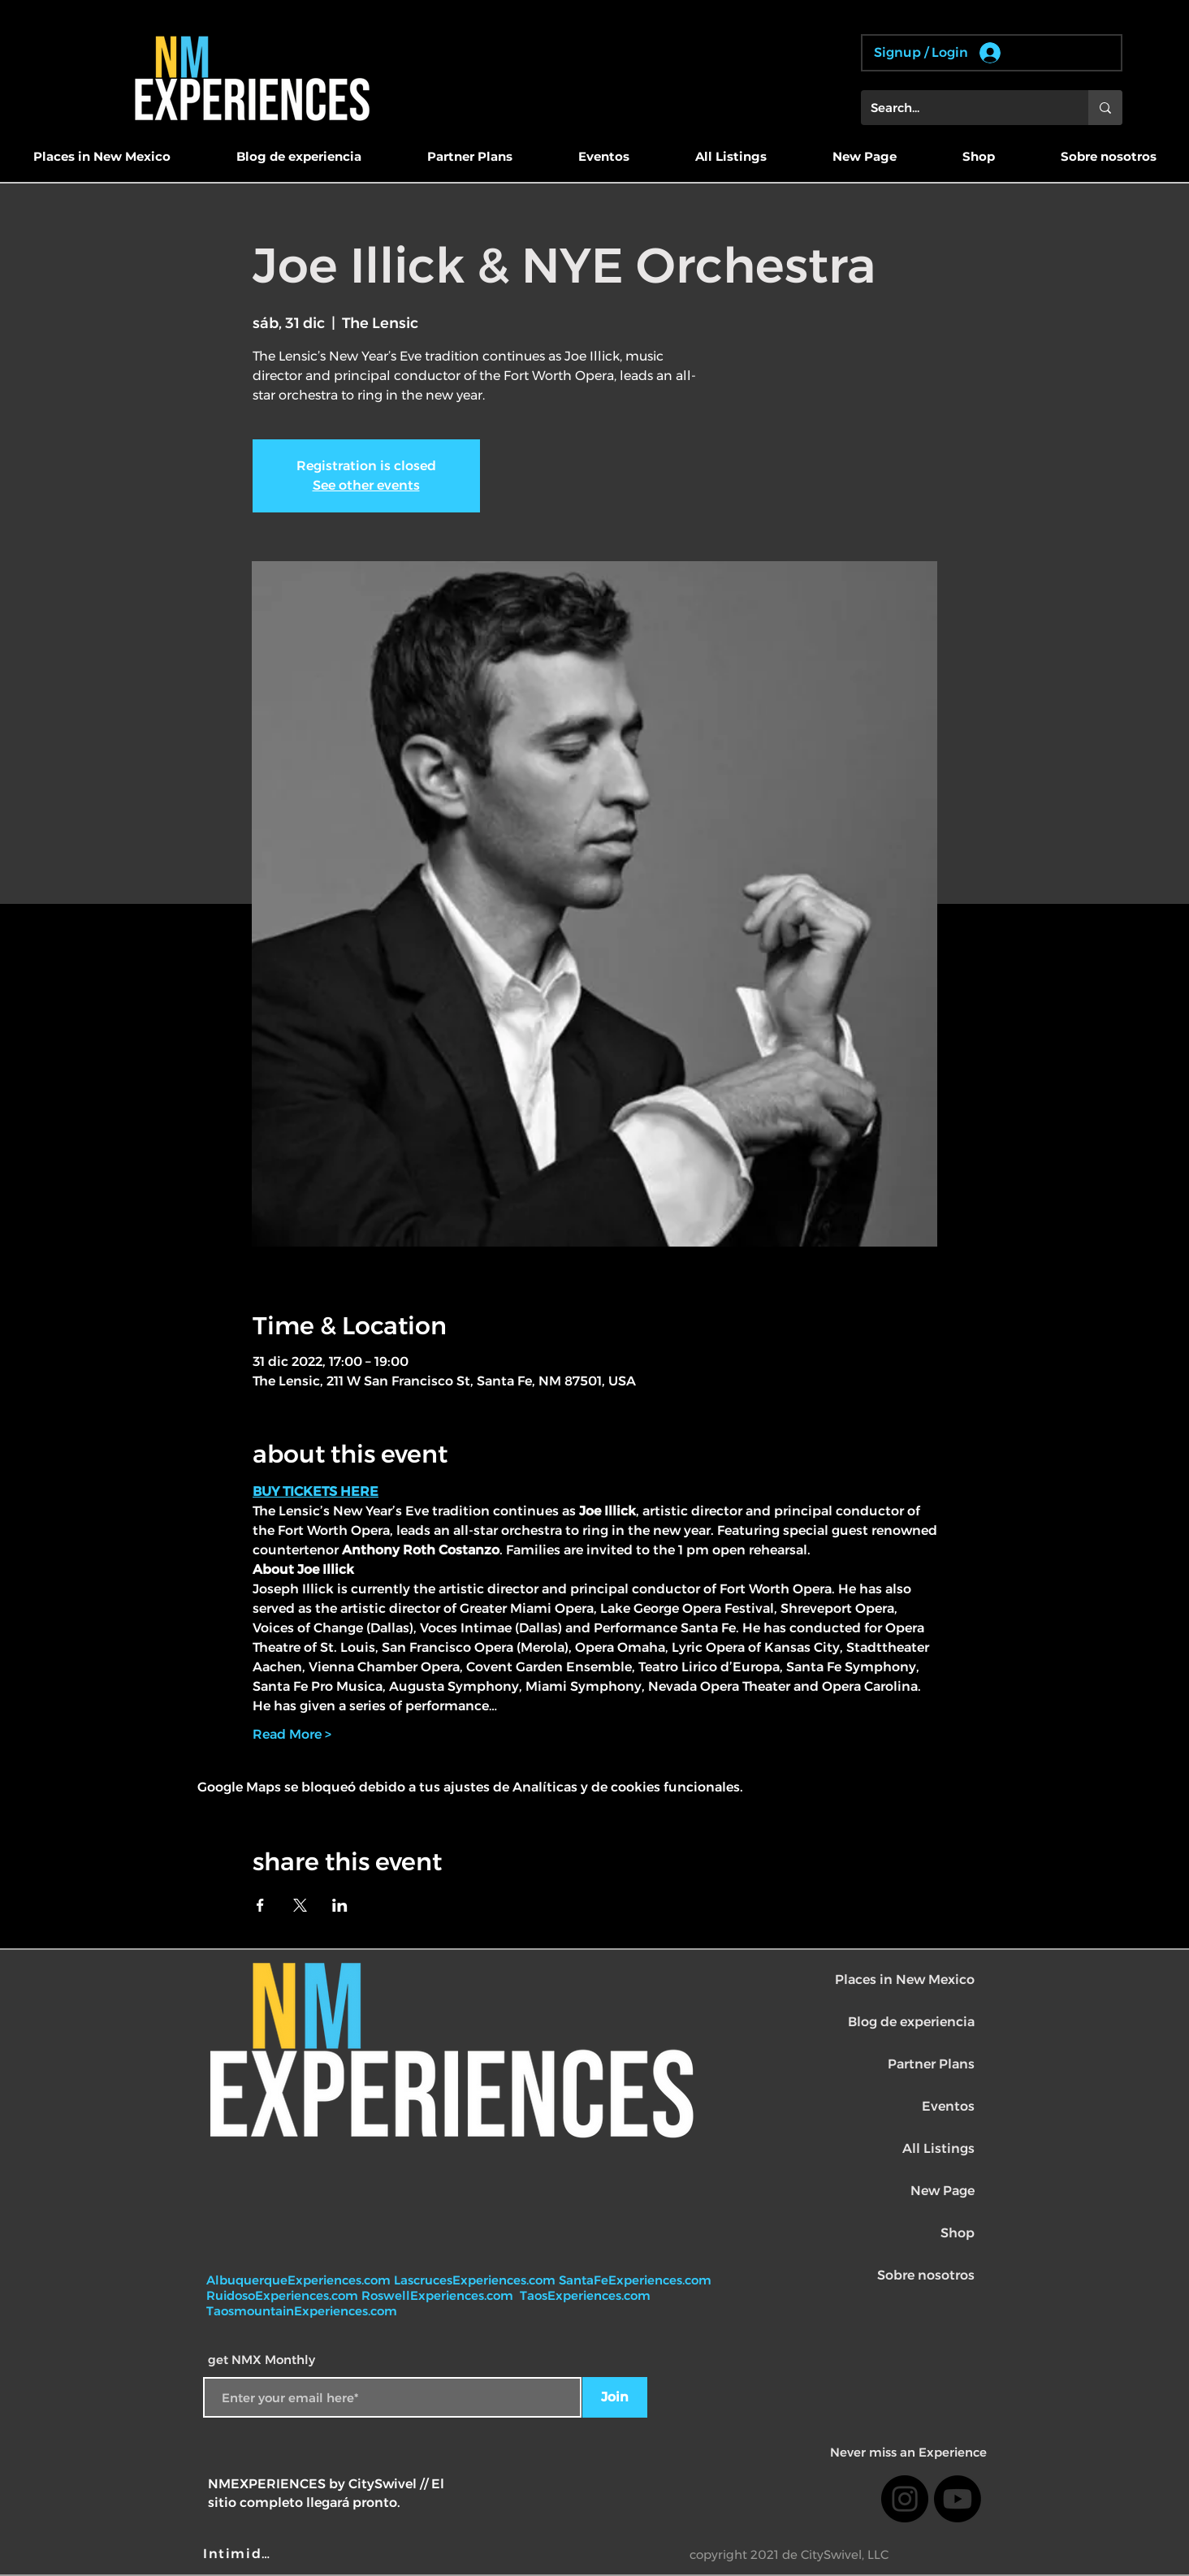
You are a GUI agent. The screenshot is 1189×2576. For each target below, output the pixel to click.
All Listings (938, 2148)
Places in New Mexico (905, 1979)
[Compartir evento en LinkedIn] (340, 1905)
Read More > (292, 1734)
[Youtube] (957, 2498)
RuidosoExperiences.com (282, 2295)
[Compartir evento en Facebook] (260, 1905)
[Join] (614, 2397)
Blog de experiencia (911, 2021)
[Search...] (962, 107)
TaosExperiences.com (587, 2295)
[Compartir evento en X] (300, 1905)
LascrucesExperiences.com (476, 2280)
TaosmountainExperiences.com (301, 2311)
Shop (957, 2233)
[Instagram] (904, 2498)
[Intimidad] (241, 2553)
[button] (101, 156)
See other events (366, 485)
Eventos (948, 2106)
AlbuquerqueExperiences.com (300, 2280)
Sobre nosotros (926, 2275)
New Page (942, 2190)
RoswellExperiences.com (439, 2295)
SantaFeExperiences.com (635, 2280)
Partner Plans (931, 2064)
